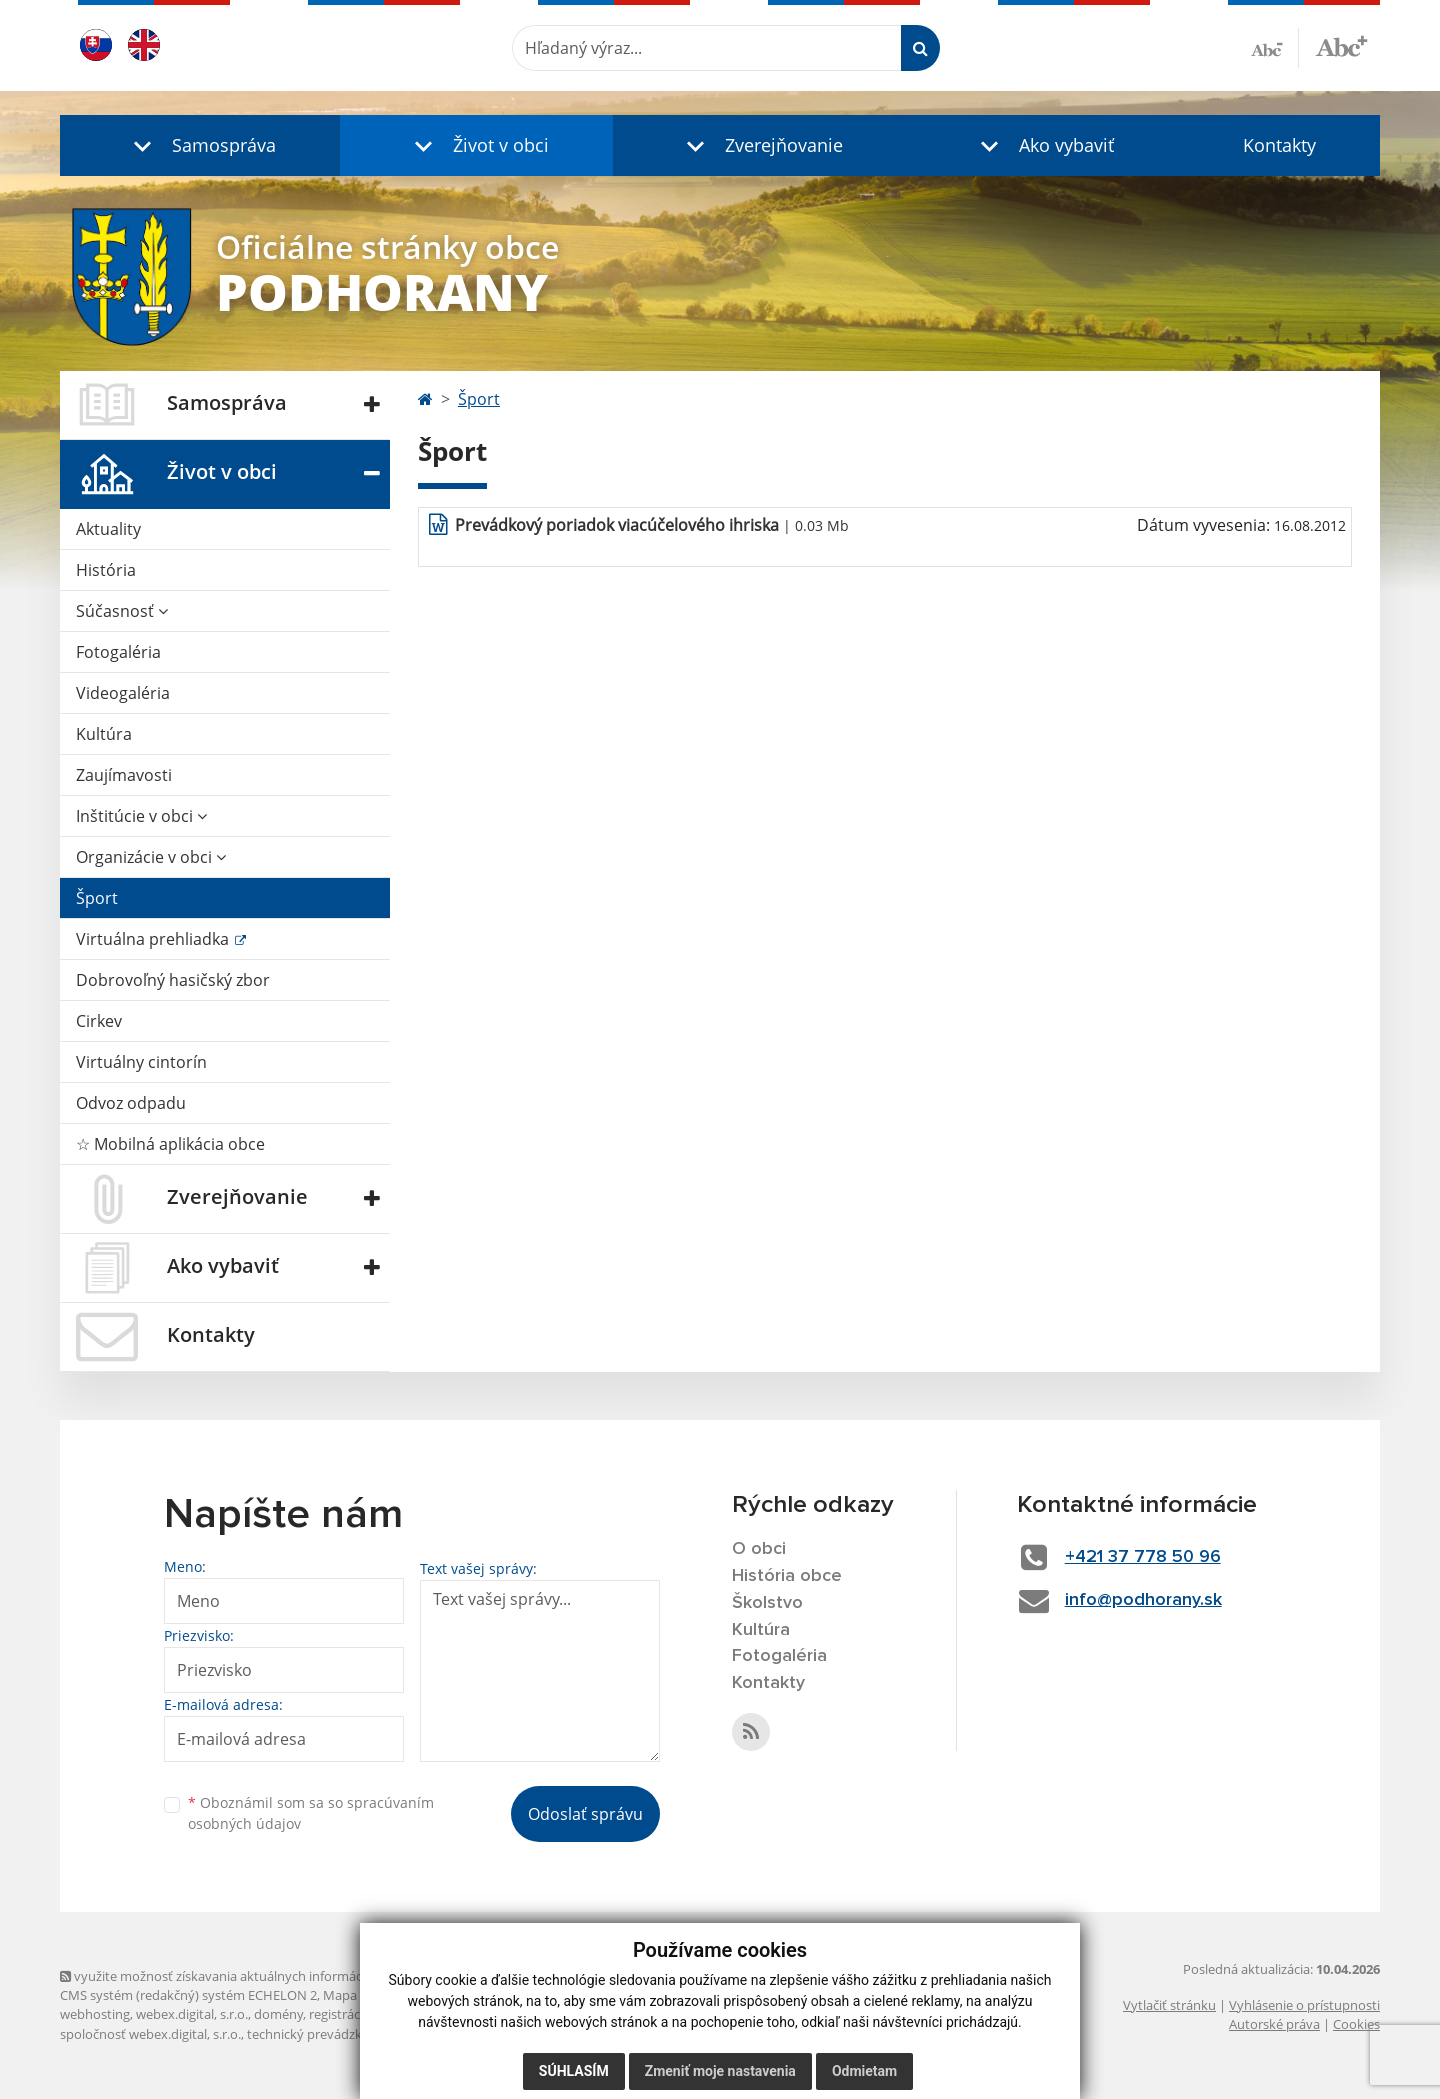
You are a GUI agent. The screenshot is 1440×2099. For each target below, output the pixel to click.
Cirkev (99, 1021)
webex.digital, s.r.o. (192, 2014)
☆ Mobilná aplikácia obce (170, 1144)
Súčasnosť (122, 611)
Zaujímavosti (124, 775)
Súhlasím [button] (574, 2071)
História (106, 570)
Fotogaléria (118, 652)
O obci (759, 1549)
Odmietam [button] (864, 2071)
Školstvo (767, 1603)
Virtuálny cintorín (141, 1062)
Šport (97, 898)
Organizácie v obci (151, 857)
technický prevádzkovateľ (323, 2034)
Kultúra (104, 734)
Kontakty (1279, 145)
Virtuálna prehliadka (154, 939)
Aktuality (108, 529)
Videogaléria (123, 693)
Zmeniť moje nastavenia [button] (720, 2071)
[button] (200, 145)
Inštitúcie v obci (141, 816)
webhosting (95, 2014)
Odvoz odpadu (131, 1103)
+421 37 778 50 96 (1143, 1557)
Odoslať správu (585, 1814)
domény (278, 2014)
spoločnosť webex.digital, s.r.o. (150, 2034)
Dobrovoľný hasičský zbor (173, 980)
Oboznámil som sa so (311, 1813)
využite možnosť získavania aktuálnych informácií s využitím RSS (258, 1976)
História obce (787, 1576)
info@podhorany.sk (1143, 1600)
